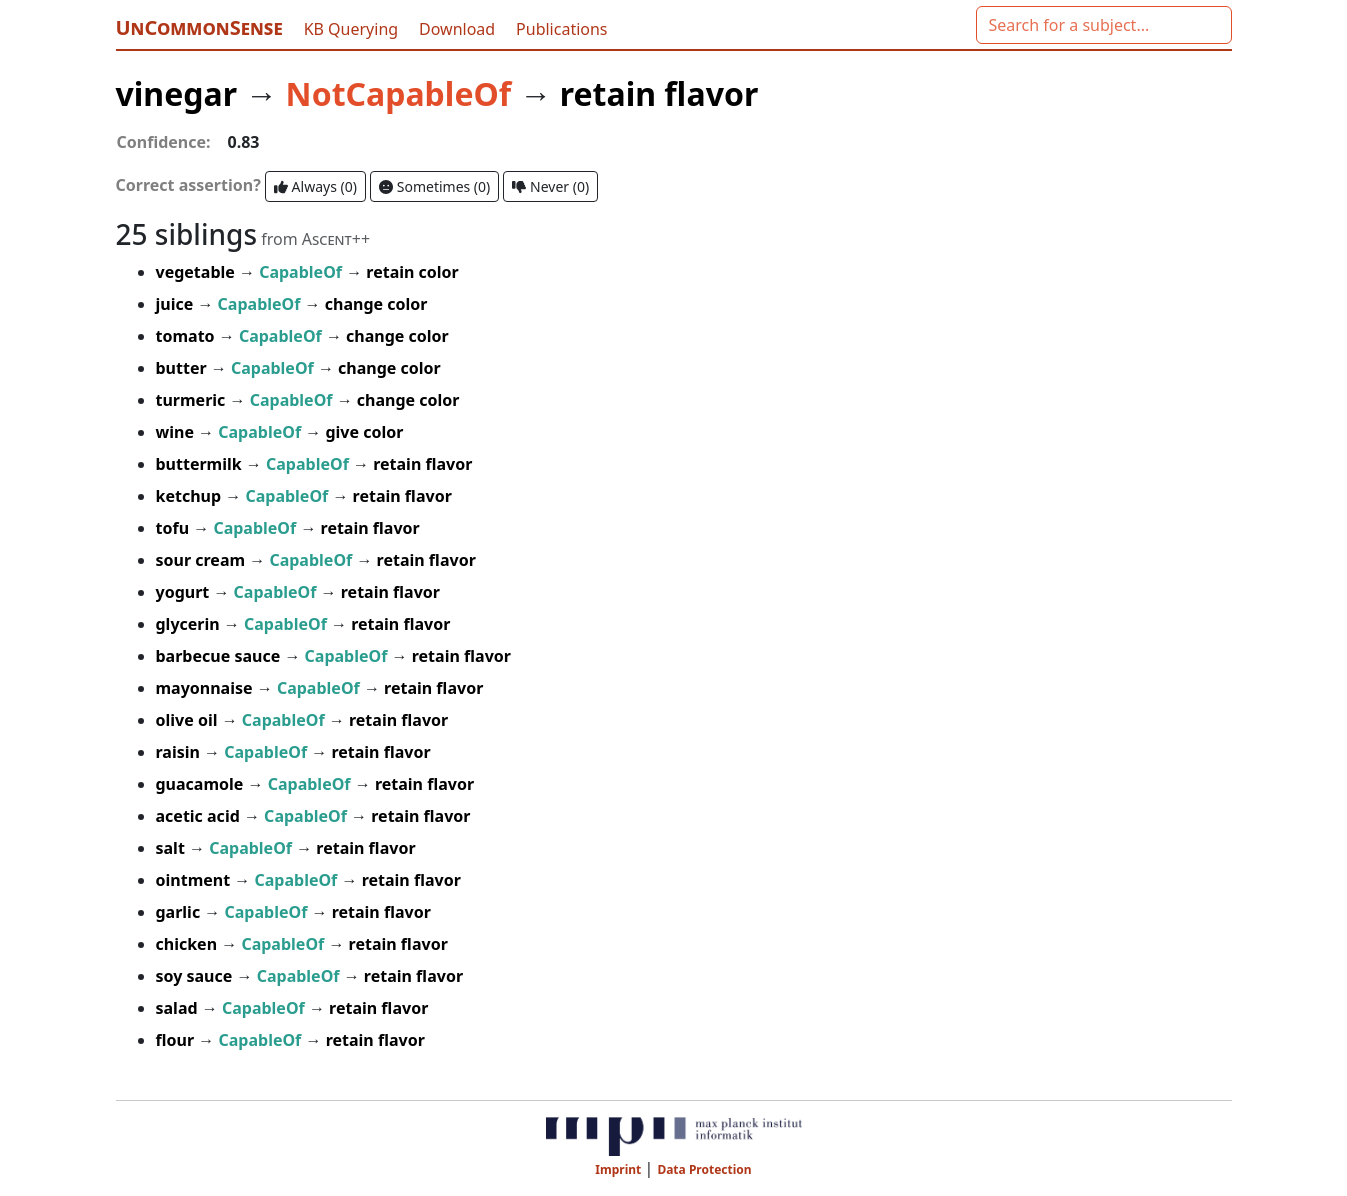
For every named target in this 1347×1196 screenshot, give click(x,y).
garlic (180, 912)
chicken (189, 944)
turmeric (193, 400)
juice (177, 304)
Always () (315, 186)
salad (179, 1008)
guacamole (202, 784)
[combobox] (1104, 25)
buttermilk (201, 464)
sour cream (203, 560)
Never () (550, 186)
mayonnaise (206, 688)
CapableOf (302, 272)
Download (459, 29)
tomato (187, 336)
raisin (180, 752)
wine (177, 432)
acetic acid (200, 816)
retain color (412, 272)
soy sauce (196, 976)
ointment (195, 880)
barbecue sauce (220, 656)
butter (183, 368)
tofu (175, 528)
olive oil (189, 720)
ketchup (191, 496)
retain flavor (659, 93)
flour (177, 1040)
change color (376, 304)
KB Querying (353, 29)
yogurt (185, 592)
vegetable (197, 272)
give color (364, 432)
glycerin (190, 624)
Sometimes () (434, 186)
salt (173, 848)
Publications (561, 29)
